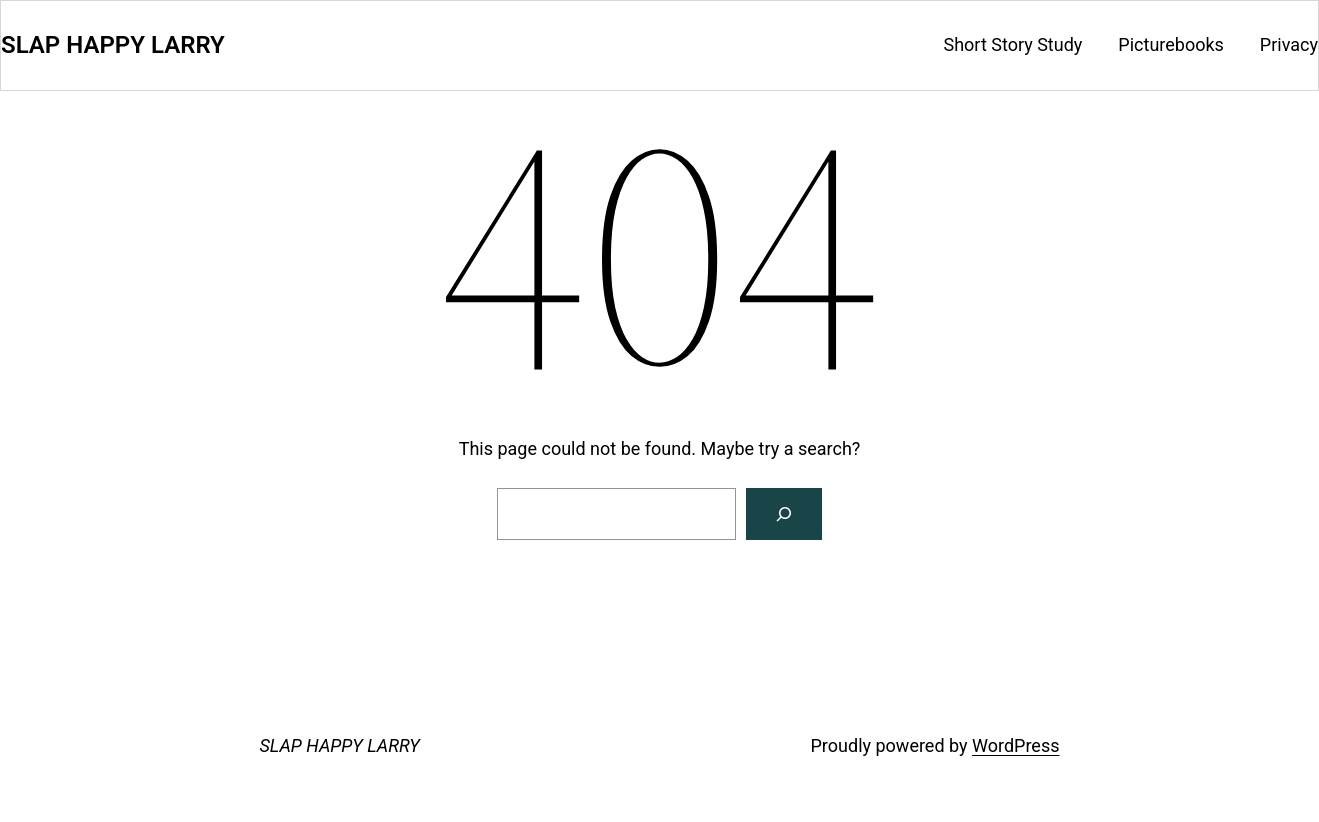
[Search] (784, 514)
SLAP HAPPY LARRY (113, 45)
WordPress (1015, 745)
